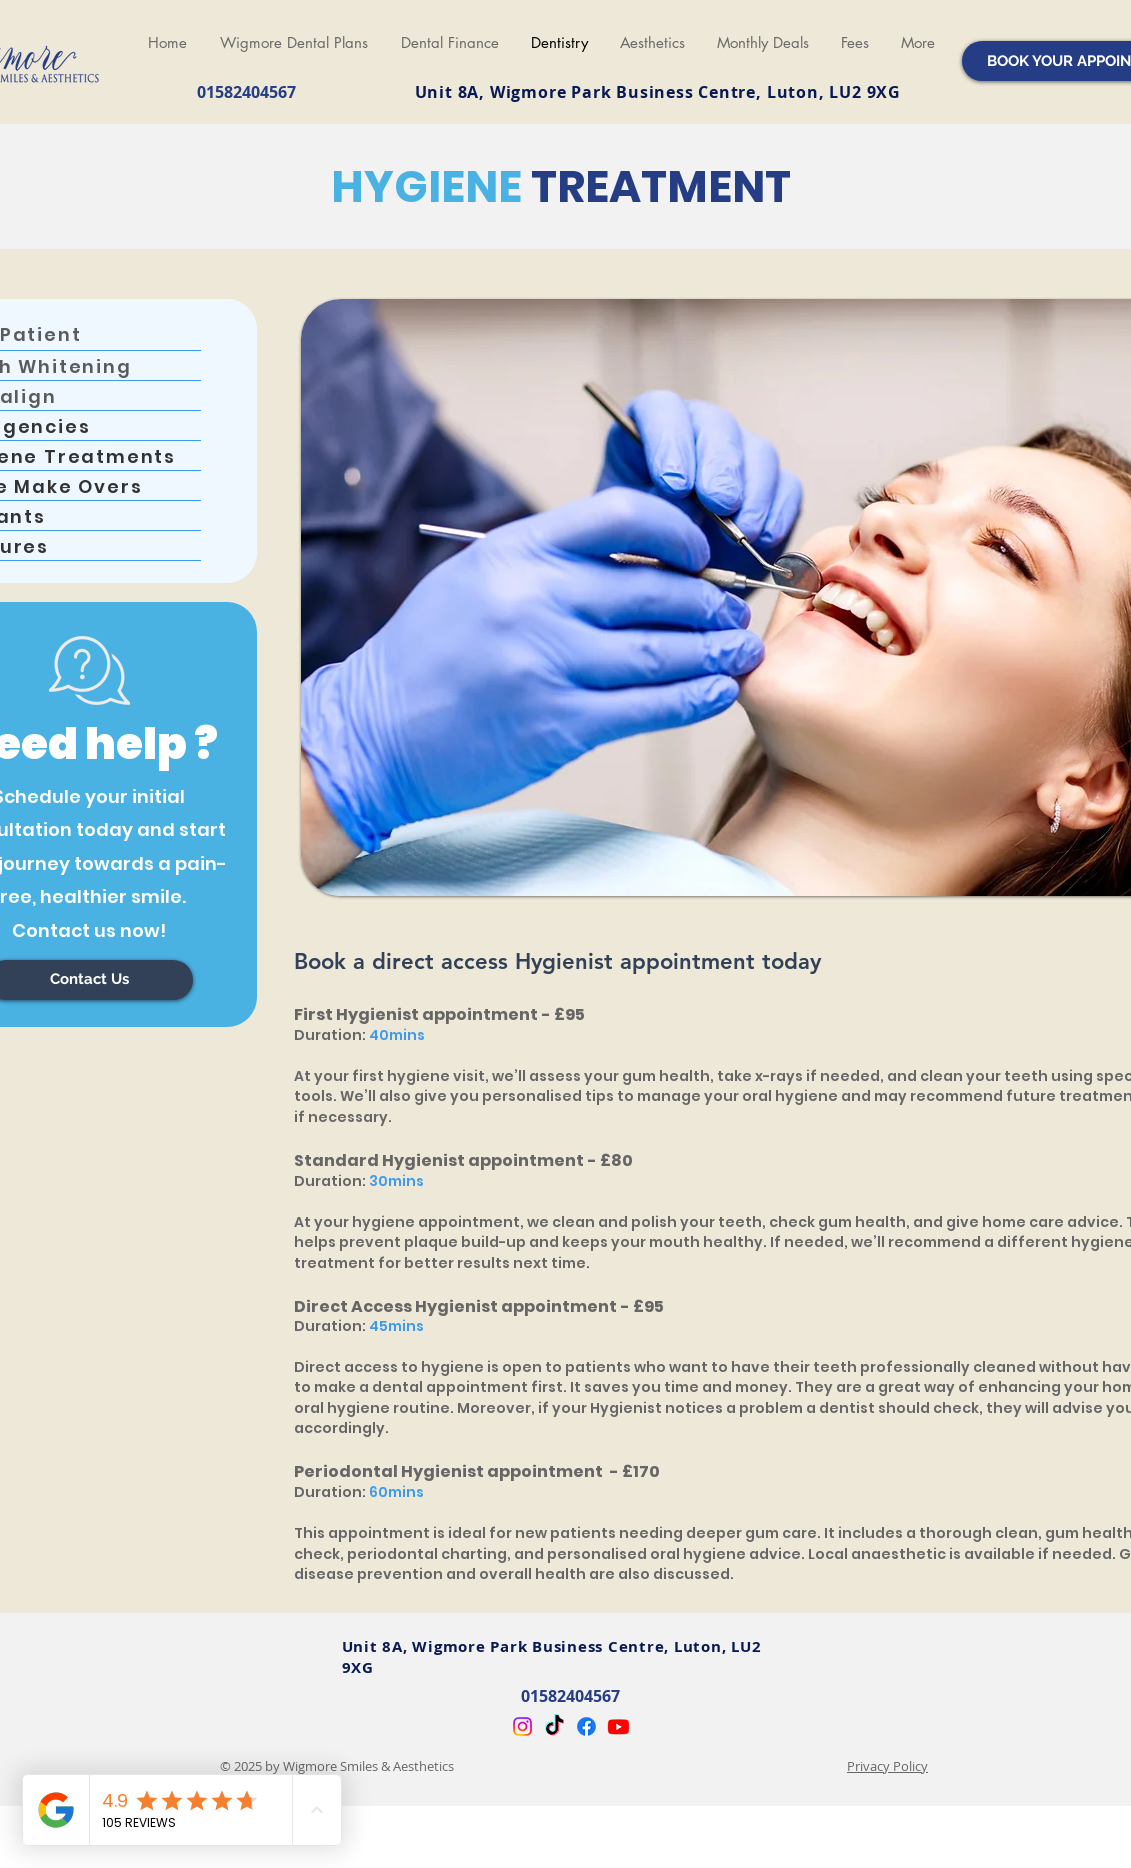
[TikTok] (554, 1726)
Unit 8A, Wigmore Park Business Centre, (591, 92)
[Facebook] (586, 1726)
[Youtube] (618, 1726)
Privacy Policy (887, 1766)
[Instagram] (522, 1726)
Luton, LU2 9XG (834, 92)
